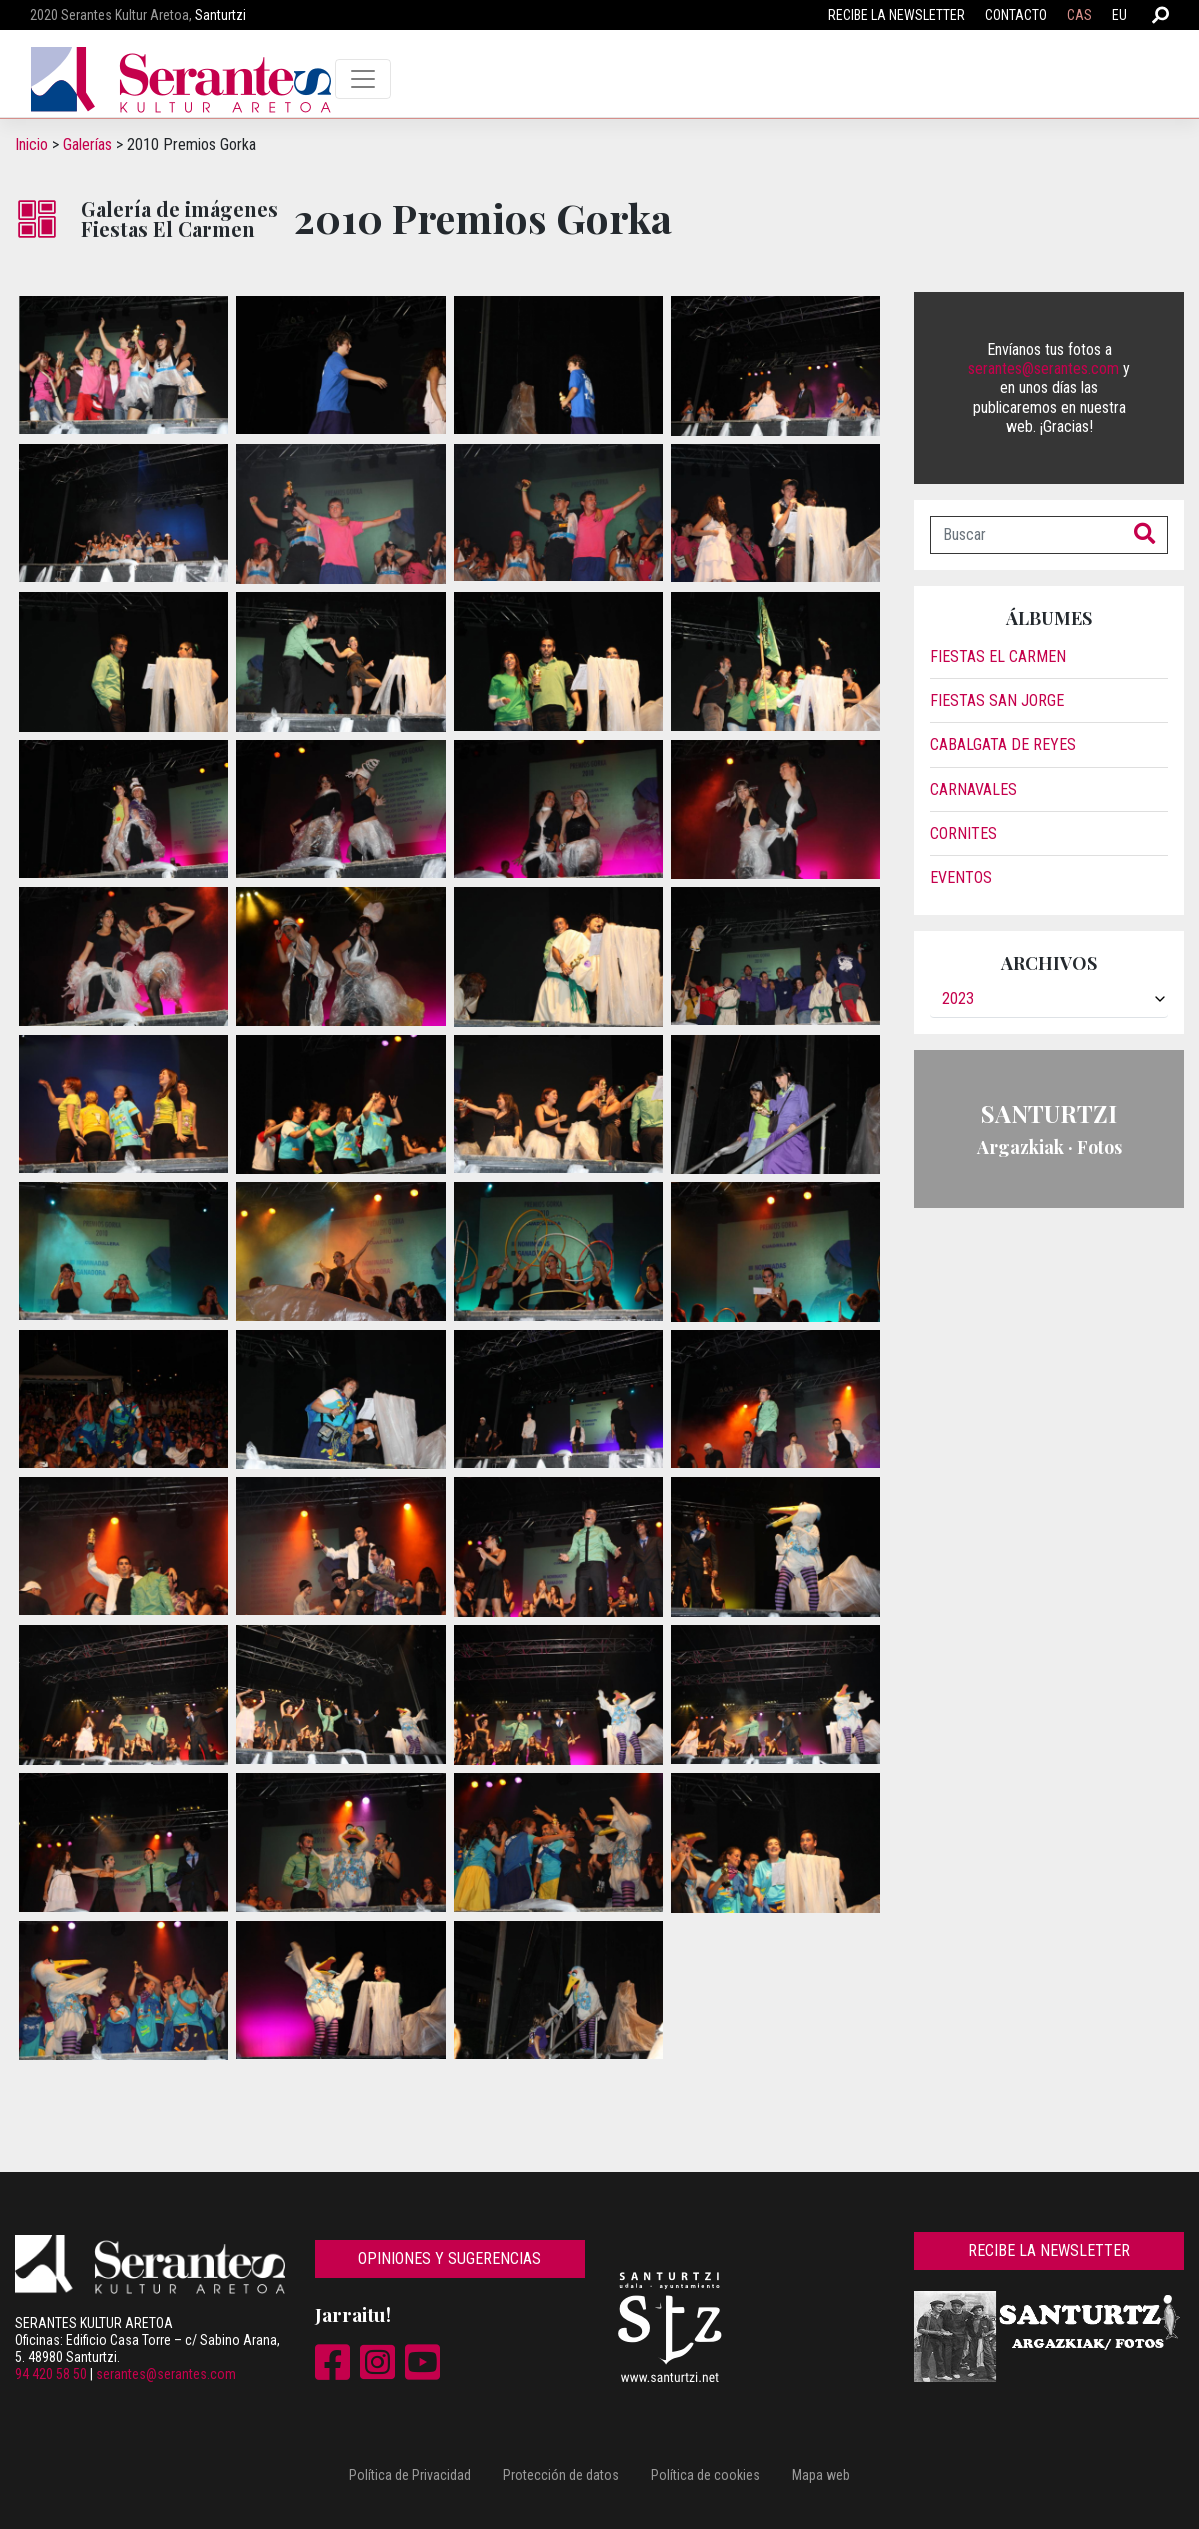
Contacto (1016, 15)
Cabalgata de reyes (1003, 744)
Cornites (963, 833)
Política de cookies (705, 2475)
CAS (1079, 15)
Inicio (31, 144)
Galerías (87, 144)
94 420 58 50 (51, 2374)
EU (1119, 15)
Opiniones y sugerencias (449, 2258)
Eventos (961, 877)
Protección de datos (561, 2475)
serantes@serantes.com (1043, 368)
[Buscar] (1026, 535)
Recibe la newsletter (896, 15)
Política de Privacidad (410, 2475)
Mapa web (821, 2475)
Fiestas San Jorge (997, 700)
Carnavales (973, 789)
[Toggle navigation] (363, 79)
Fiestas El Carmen (998, 656)
